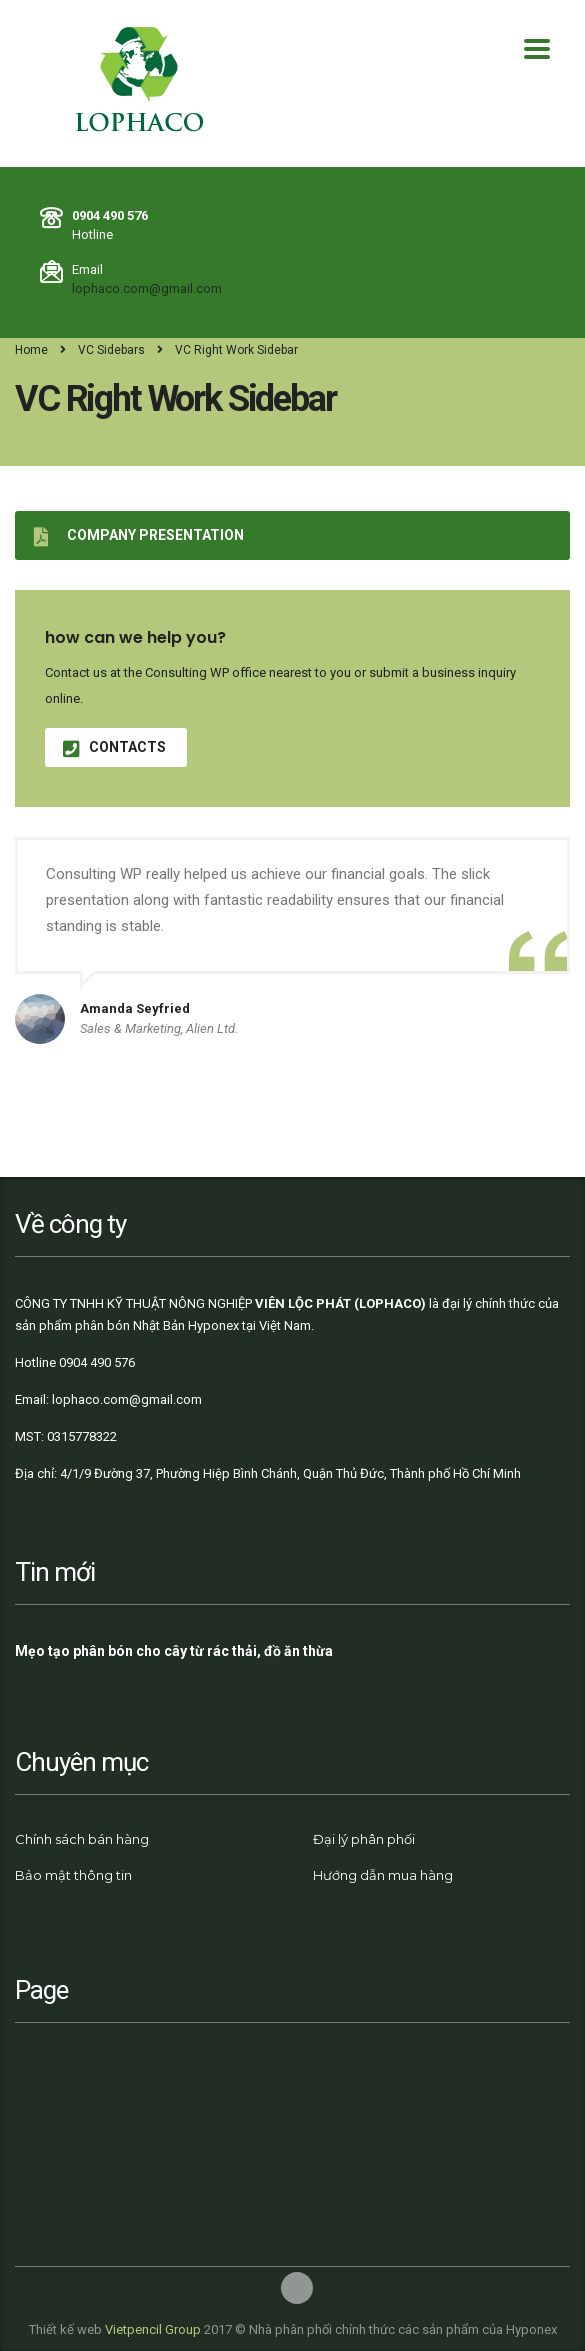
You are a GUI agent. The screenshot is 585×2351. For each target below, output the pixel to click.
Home (31, 350)
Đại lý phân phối (364, 1839)
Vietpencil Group (153, 2329)
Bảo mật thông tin (73, 1875)
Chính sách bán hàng (82, 1839)
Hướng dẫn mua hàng (383, 1875)
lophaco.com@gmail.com (147, 288)
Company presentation (139, 535)
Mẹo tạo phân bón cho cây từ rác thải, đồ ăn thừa (174, 1651)
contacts (114, 747)
